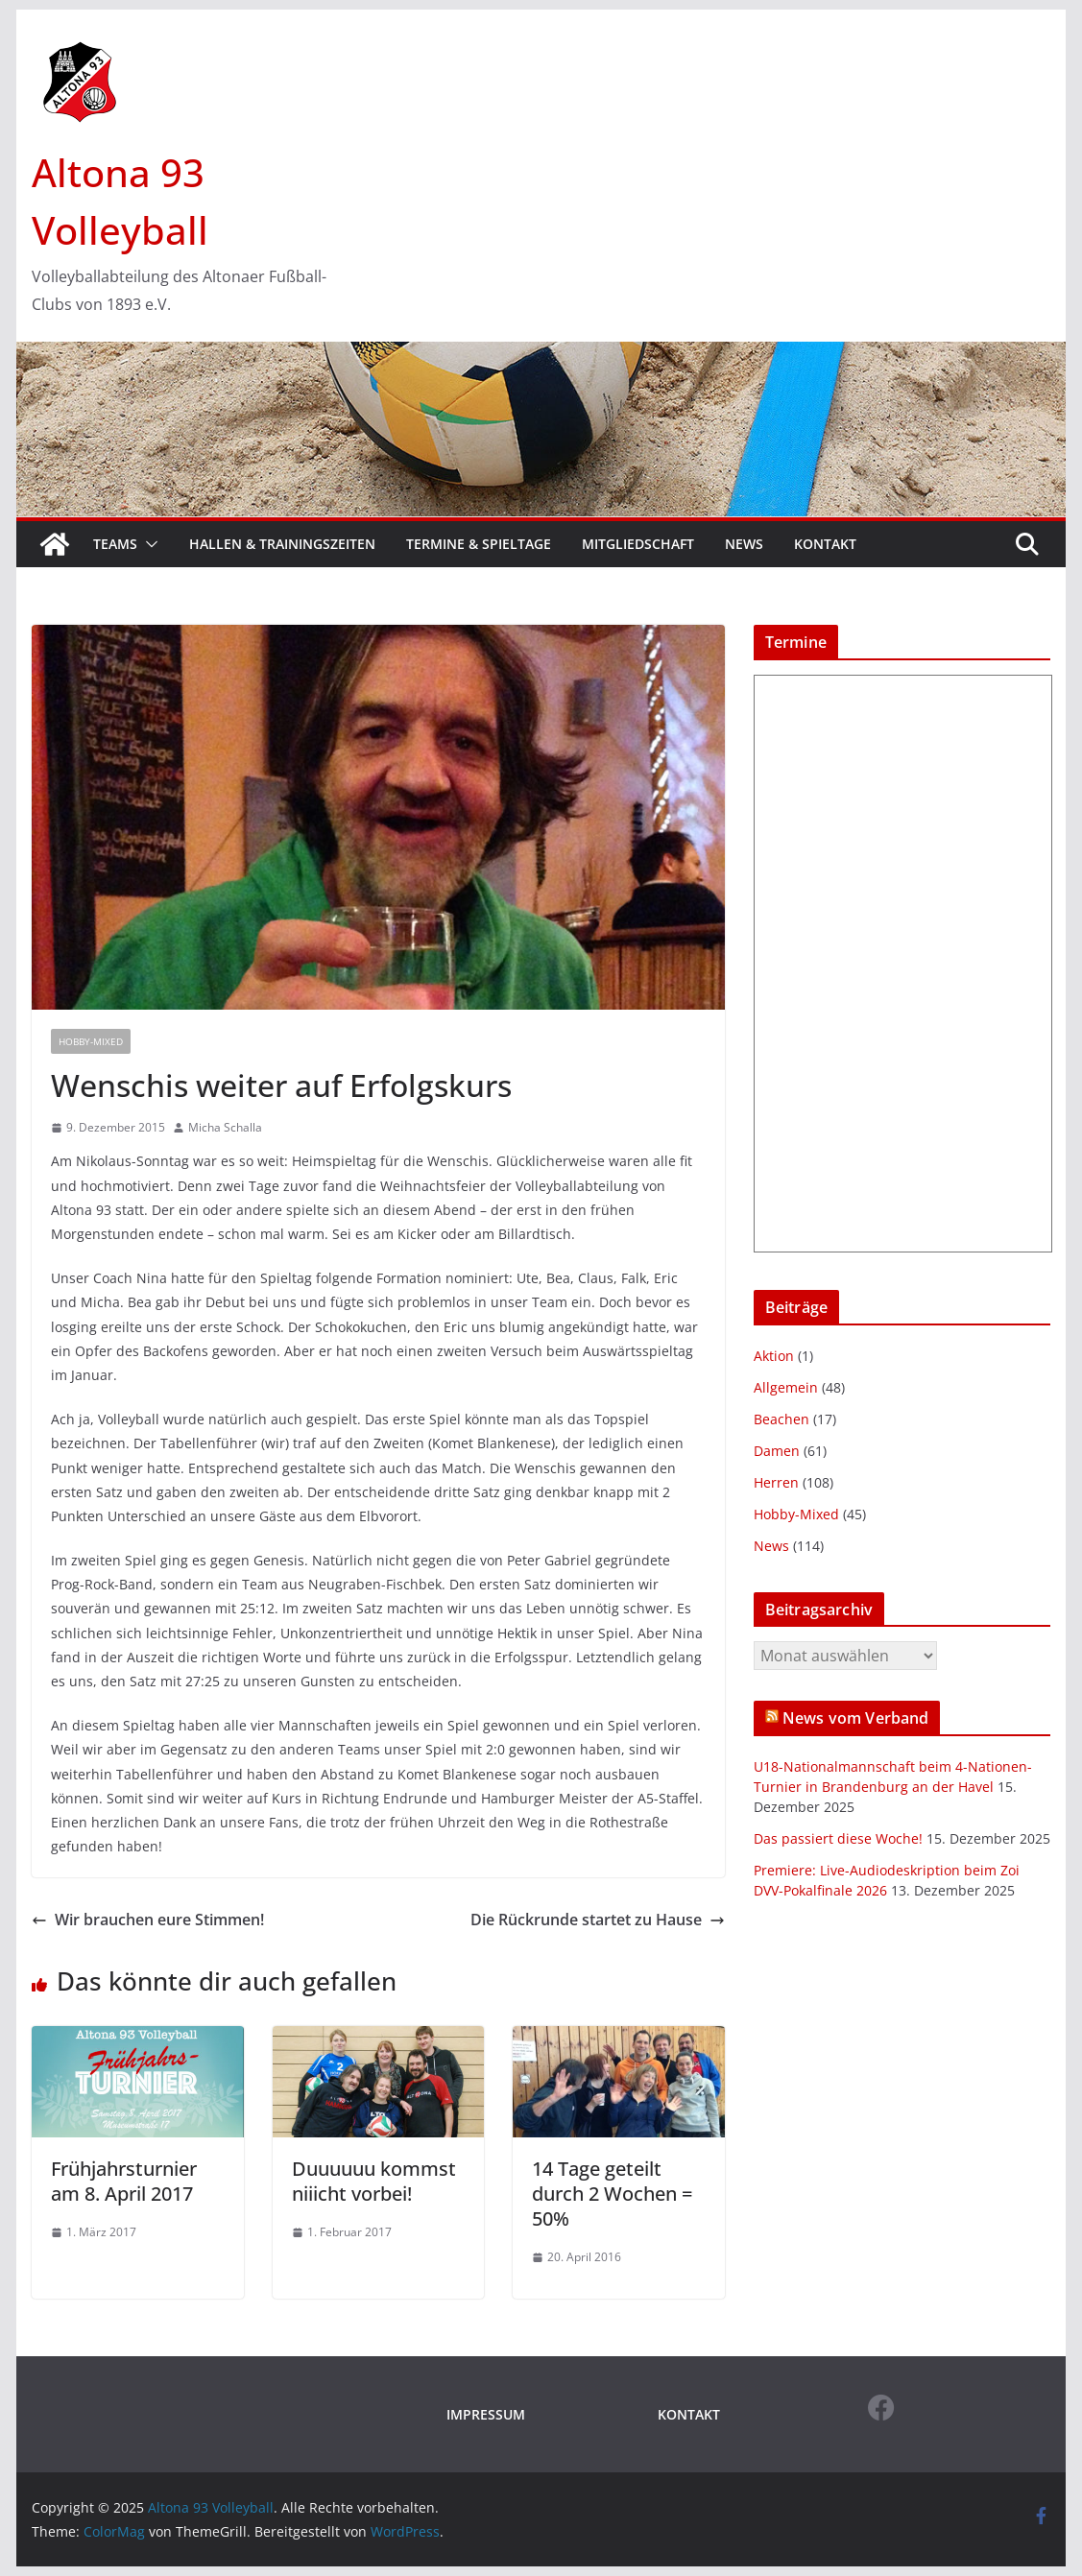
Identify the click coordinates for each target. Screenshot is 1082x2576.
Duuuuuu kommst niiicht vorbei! (374, 2181)
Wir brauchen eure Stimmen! (148, 1919)
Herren (776, 1482)
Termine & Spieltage (478, 544)
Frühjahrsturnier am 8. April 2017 (124, 2181)
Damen (777, 1451)
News (744, 544)
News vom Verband (855, 1718)
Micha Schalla (225, 1127)
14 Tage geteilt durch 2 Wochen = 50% (612, 2193)
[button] (147, 544)
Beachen (781, 1419)
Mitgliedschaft (638, 544)
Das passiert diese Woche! (838, 1838)
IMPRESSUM (485, 2414)
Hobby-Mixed (91, 1041)
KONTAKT (689, 2414)
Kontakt (825, 544)
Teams (115, 544)
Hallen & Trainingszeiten (282, 544)
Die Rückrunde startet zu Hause (597, 1919)
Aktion (774, 1356)
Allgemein (786, 1387)
